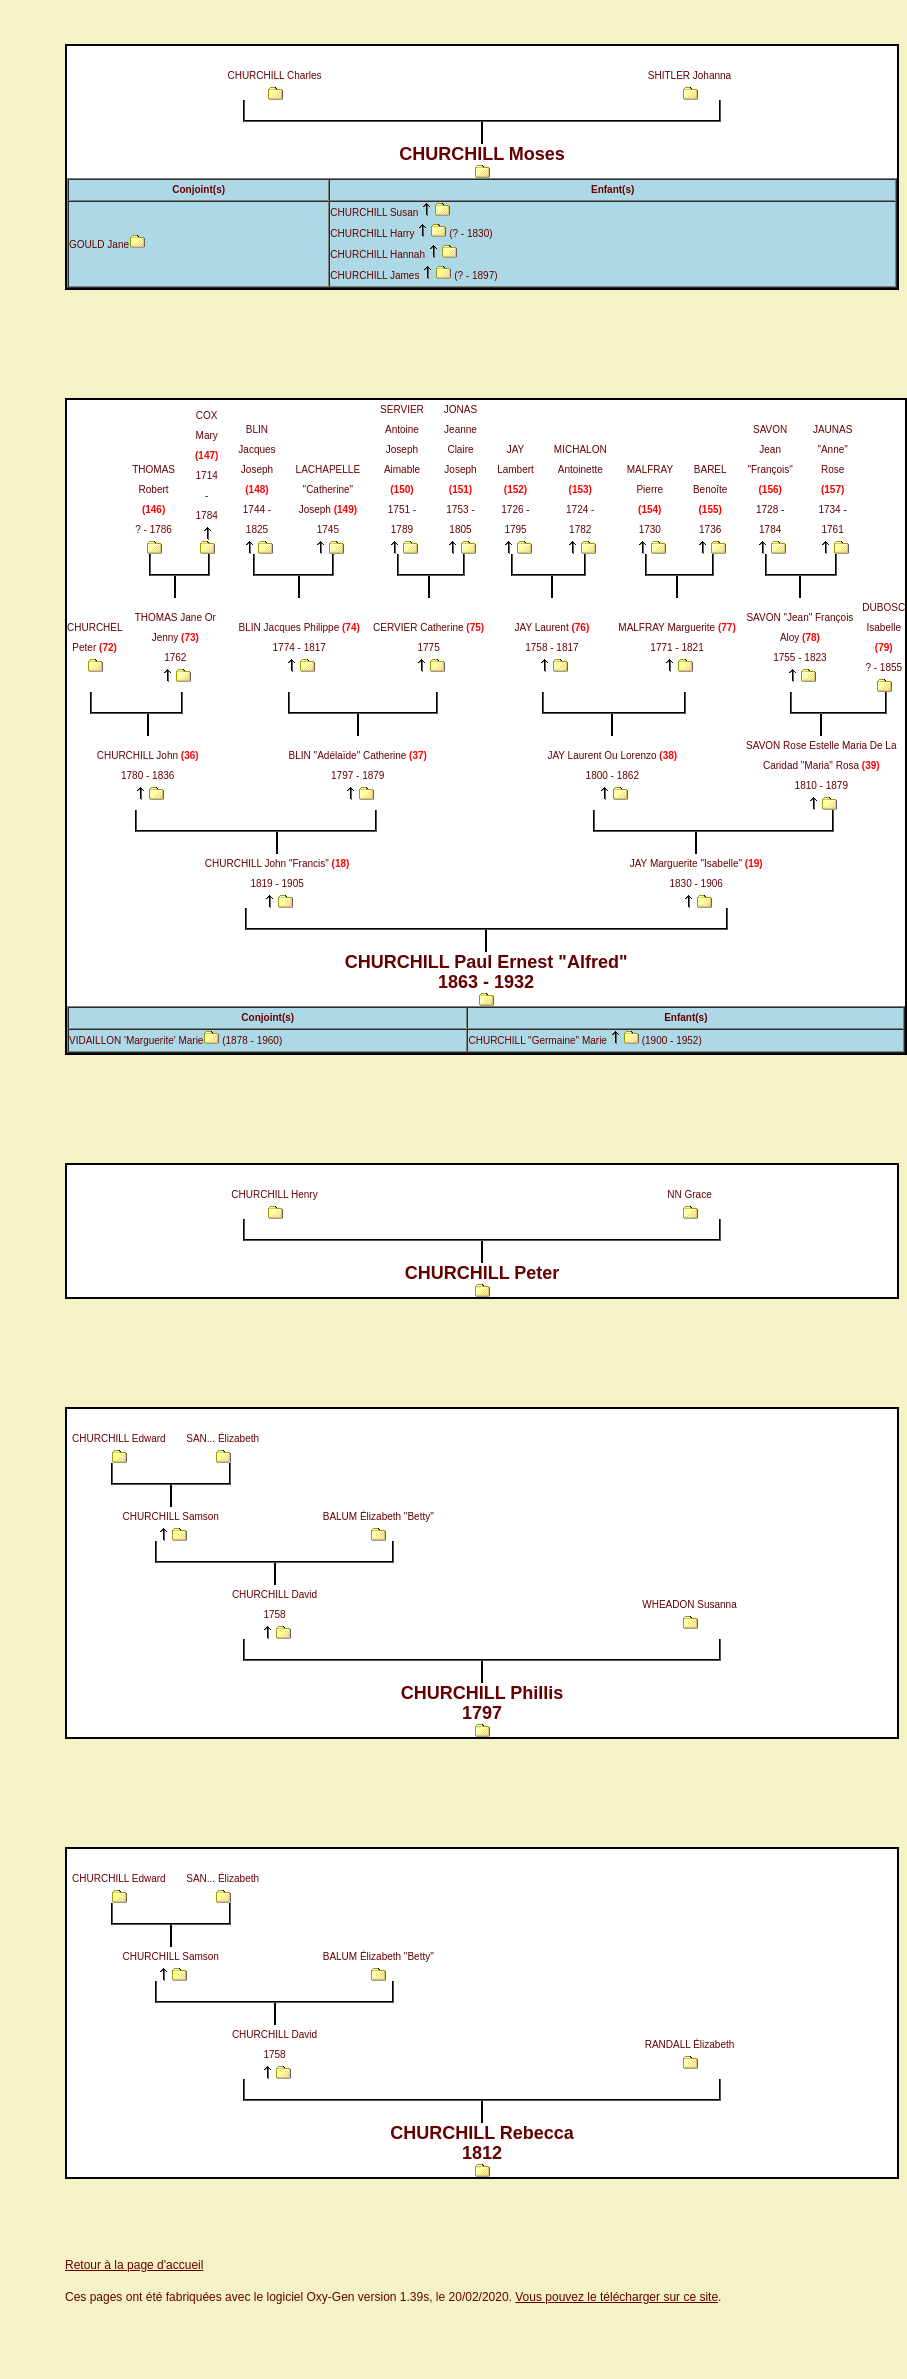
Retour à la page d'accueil (134, 2265)
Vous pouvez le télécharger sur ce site (616, 2297)
